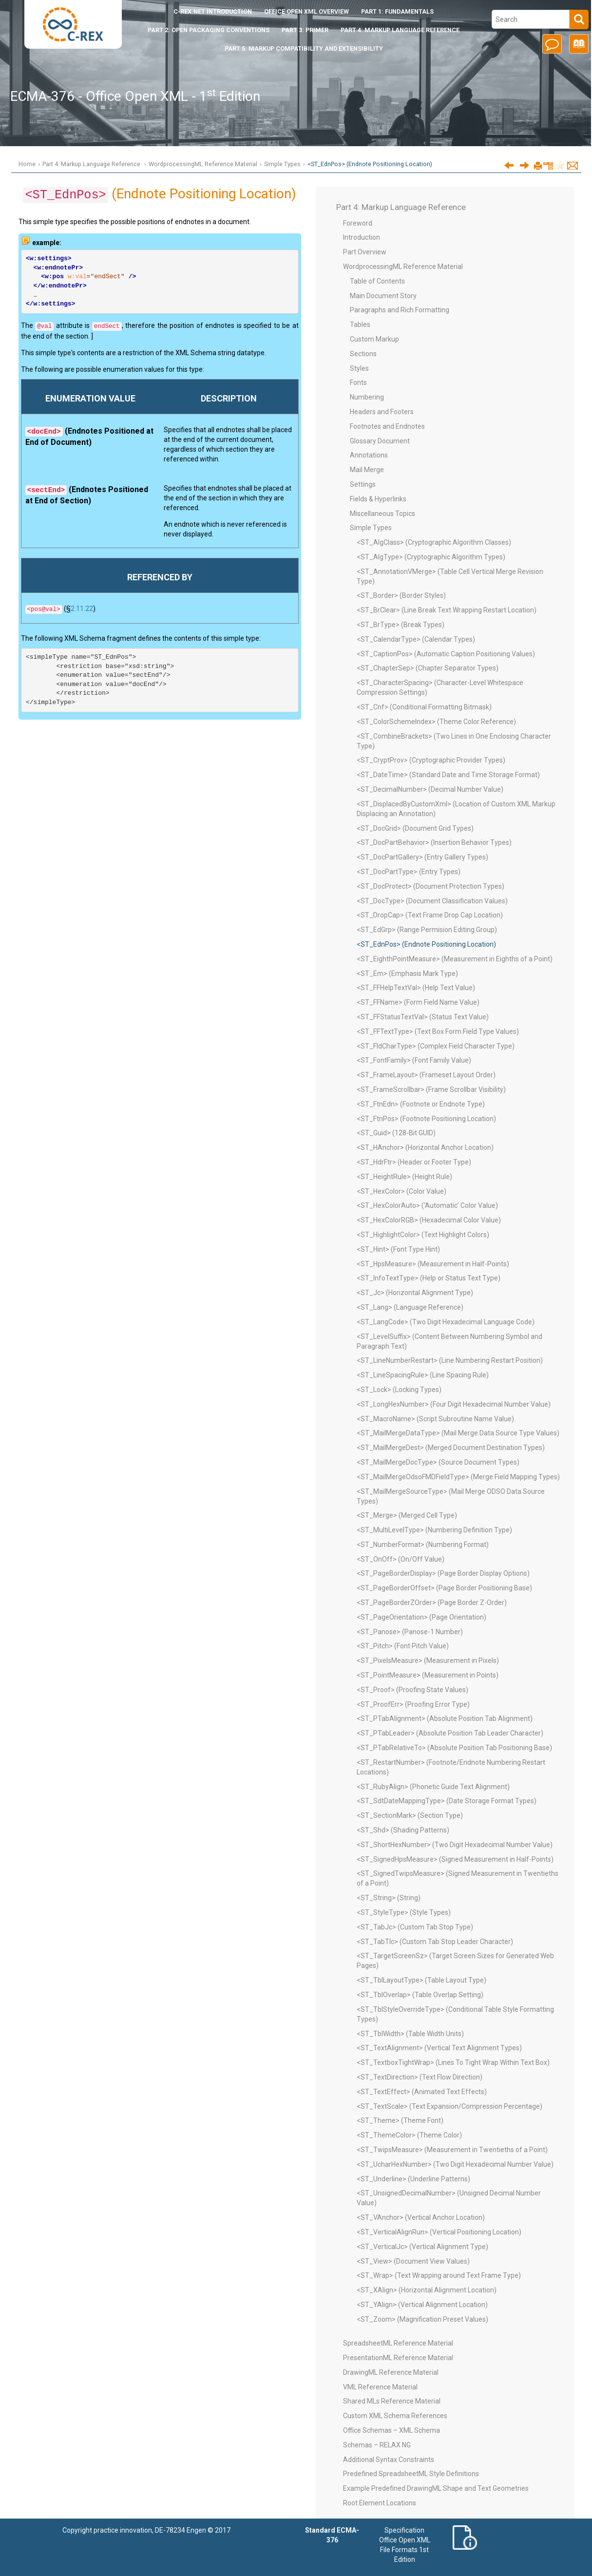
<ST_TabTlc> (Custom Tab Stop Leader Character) (435, 1942)
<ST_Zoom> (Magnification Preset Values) (422, 2319)
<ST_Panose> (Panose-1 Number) (410, 1632)
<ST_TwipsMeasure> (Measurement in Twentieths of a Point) (452, 2150)
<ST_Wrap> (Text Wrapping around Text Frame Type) (439, 2275)
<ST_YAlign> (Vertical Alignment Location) (422, 2305)
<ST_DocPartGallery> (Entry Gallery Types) (422, 857)
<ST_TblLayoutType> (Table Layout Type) (421, 1980)
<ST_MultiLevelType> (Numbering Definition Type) (434, 1530)
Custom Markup (374, 339)
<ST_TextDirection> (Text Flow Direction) (419, 2077)
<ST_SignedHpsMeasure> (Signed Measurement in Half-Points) (455, 1859)
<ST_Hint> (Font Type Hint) (398, 1249)
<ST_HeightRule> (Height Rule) (404, 1177)
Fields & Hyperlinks (378, 499)
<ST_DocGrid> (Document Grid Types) (415, 828)
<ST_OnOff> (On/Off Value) (400, 1559)
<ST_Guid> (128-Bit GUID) (396, 1133)
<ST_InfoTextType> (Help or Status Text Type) (428, 1278)
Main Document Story (383, 296)
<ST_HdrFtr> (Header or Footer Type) (414, 1162)
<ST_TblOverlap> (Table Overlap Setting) (420, 1995)
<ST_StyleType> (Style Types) (404, 1912)
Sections (363, 354)
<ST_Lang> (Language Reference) (410, 1307)
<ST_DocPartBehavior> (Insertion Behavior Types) (434, 842)
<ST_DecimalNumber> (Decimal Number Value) (430, 789)
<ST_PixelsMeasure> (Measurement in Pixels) (428, 1660)
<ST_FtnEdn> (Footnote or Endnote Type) (421, 1104)
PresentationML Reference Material (398, 2358)
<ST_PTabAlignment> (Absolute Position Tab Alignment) (445, 1718)
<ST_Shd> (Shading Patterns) (403, 1830)
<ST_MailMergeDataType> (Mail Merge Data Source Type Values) (458, 1433)
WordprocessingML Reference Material (203, 164)
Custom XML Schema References (395, 2416)
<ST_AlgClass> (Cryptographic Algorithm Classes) (434, 542)
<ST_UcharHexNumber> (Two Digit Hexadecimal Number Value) (455, 2164)
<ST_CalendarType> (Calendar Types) (416, 639)
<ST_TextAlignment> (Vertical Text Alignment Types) (439, 2048)
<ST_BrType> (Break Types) (400, 625)
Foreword (357, 223)
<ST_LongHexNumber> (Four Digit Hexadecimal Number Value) (454, 1404)
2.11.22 (82, 608)
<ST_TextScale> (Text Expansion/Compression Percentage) (449, 2106)
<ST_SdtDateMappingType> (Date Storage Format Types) (446, 1801)
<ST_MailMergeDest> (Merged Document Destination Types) (451, 1447)
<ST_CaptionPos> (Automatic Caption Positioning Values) (446, 654)
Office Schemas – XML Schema (391, 2430)
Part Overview (364, 252)
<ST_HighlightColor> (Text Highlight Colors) (423, 1235)
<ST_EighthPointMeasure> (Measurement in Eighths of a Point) (455, 959)
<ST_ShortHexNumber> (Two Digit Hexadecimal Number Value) (455, 1845)
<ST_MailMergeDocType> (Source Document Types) (438, 1462)
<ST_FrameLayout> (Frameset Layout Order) (426, 1075)
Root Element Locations (379, 2503)
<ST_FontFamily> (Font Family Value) (414, 1060)
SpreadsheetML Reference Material (398, 2343)
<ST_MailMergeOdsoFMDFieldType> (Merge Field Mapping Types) (458, 1477)
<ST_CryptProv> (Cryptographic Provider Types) (431, 760)
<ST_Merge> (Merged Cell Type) (407, 1515)
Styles (359, 368)
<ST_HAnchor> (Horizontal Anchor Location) (425, 1147)
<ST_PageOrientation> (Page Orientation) (421, 1617)
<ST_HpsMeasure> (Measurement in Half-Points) (433, 1264)
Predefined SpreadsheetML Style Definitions (411, 2474)
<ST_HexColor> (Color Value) (401, 1191)
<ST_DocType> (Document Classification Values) (432, 901)
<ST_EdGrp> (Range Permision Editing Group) (427, 930)
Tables (360, 324)
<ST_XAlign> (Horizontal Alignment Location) (427, 2290)
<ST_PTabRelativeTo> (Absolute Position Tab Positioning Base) (454, 1748)
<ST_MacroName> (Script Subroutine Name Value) (435, 1419)
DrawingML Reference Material (391, 2372)
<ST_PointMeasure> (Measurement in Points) (427, 1675)
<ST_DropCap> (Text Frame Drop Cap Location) (430, 915)
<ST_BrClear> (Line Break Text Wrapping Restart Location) (446, 610)
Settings (363, 484)
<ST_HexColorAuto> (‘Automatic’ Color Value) (427, 1205)
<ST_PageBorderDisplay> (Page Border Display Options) (443, 1573)
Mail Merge (367, 470)
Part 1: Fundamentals (397, 11)
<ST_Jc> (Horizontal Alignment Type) (415, 1293)
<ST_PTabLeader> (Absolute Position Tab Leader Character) (450, 1733)
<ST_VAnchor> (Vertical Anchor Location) (421, 2217)
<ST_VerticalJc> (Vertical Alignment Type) (422, 2247)
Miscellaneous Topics (382, 513)
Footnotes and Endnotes (387, 426)
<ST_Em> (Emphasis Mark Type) (407, 973)
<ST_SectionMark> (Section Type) (410, 1815)
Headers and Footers (382, 412)
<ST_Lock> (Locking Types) (399, 1389)
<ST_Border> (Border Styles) (401, 595)
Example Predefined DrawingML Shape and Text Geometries (436, 2488)
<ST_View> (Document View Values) (413, 2261)
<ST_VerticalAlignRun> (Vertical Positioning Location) (439, 2232)
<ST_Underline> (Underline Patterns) (413, 2179)
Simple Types (282, 164)
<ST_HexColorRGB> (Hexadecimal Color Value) (429, 1220)
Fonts (358, 382)
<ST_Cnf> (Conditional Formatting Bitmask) (424, 707)
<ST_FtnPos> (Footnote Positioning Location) (426, 1119)
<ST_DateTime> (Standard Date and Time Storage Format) (448, 775)
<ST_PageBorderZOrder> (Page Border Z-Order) (432, 1602)
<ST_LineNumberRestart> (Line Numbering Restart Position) (450, 1360)
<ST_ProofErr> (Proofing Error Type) (413, 1704)
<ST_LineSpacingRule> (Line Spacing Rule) (423, 1375)
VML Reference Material (380, 2387)
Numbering (367, 397)
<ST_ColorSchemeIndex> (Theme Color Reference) (436, 721)
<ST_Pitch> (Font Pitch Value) (403, 1646)
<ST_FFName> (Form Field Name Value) (418, 1002)
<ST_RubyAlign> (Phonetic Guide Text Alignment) (433, 1787)
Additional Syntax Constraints (388, 2459)
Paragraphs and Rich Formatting (399, 310)
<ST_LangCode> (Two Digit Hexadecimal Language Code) (446, 1322)
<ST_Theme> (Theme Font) (400, 2120)
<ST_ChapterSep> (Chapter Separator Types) (427, 668)
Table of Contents (377, 281)
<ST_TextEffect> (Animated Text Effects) (422, 2092)
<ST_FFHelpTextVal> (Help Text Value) (416, 988)
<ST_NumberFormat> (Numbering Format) (423, 1544)
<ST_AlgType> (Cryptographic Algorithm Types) (431, 557)
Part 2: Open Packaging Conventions (208, 30)
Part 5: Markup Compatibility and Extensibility (304, 48)
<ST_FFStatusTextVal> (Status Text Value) (423, 1017)
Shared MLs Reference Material (391, 2401)
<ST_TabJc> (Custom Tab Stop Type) (415, 1927)
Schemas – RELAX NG (377, 2445)
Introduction (212, 11)
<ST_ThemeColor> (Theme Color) (409, 2135)
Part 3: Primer (305, 30)
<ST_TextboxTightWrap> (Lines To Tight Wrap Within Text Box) (453, 2062)
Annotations (369, 455)
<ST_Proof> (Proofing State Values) (412, 1690)
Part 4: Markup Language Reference (400, 30)
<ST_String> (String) (388, 1898)
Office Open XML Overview (306, 11)
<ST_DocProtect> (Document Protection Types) (430, 886)
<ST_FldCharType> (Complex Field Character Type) (436, 1046)
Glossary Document (380, 441)
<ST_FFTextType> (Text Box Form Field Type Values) (438, 1031)
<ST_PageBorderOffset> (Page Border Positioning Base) (444, 1588)
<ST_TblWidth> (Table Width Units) (410, 2034)
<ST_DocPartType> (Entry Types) (408, 872)
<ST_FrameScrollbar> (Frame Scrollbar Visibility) (431, 1089)
